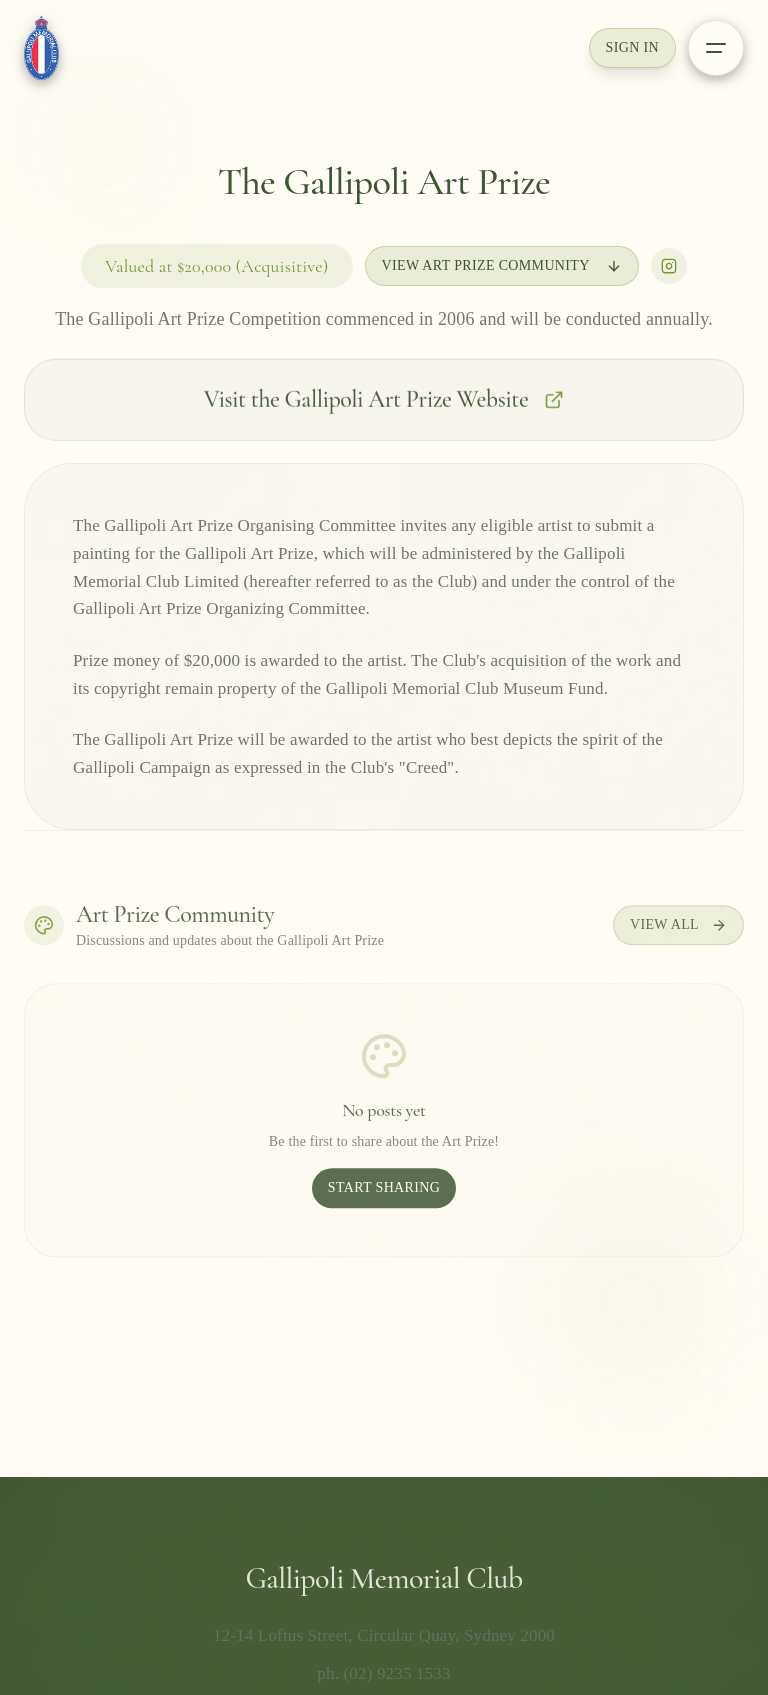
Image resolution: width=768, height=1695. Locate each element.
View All (678, 931)
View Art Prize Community (502, 267)
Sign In (632, 47)
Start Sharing (384, 1193)
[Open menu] (716, 48)
